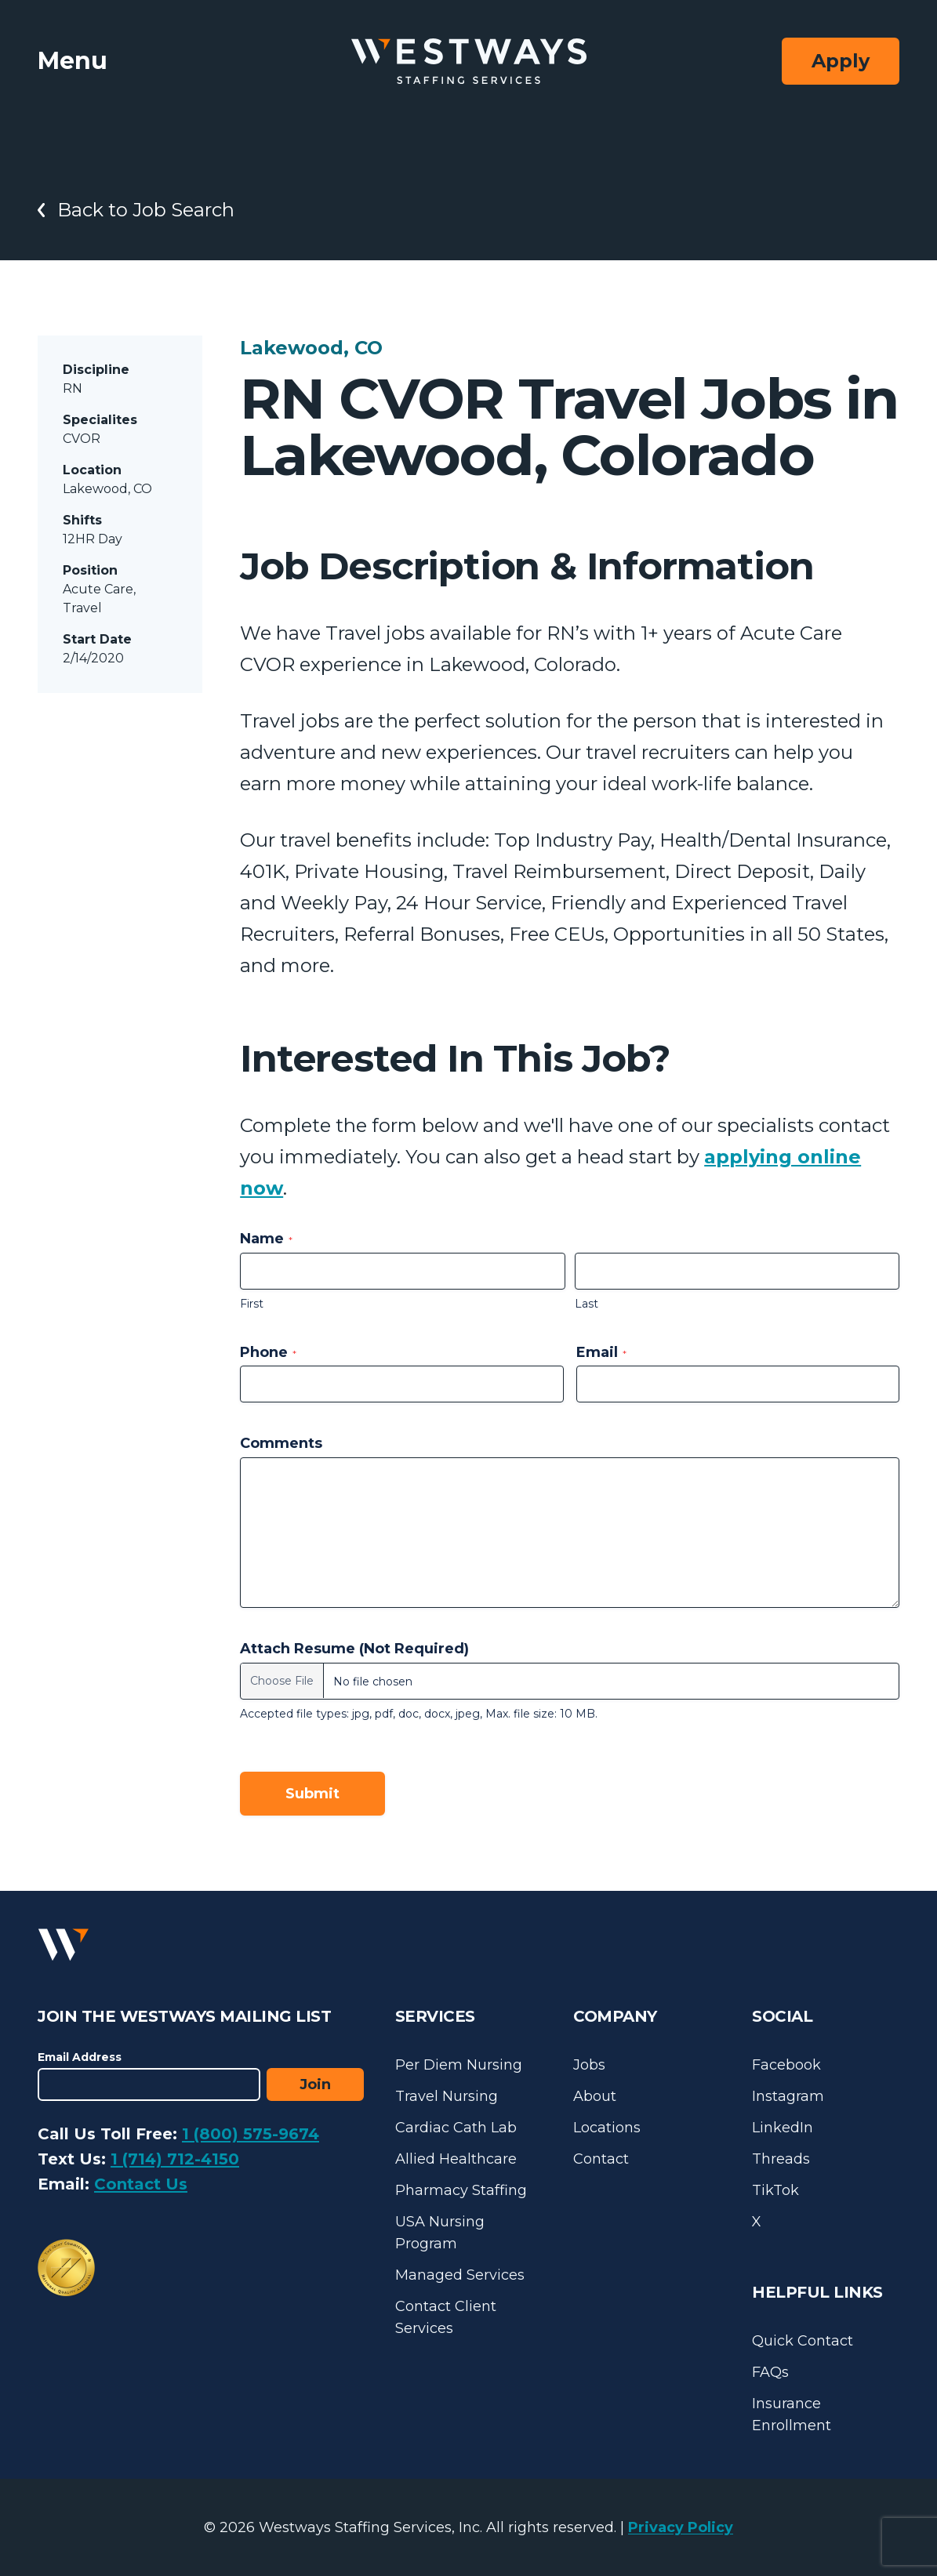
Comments (281, 1443)
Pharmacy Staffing (461, 2190)
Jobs (589, 2064)
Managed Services (460, 2275)
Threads (781, 2159)
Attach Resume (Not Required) (354, 1648)
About (594, 2096)
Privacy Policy (680, 2527)
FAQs (770, 2372)
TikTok (775, 2190)
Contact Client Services (445, 2317)
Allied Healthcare (456, 2159)
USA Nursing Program (440, 2232)
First (251, 1304)
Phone (268, 1352)
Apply (841, 60)
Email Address (80, 2057)
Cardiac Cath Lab (456, 2127)
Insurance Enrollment (791, 2414)
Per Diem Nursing (458, 2064)
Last (586, 1304)
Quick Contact (802, 2340)
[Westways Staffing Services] (469, 61)
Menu (72, 60)
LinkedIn (782, 2127)
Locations (607, 2127)
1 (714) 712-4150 (175, 2159)
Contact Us (140, 2184)
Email (601, 1352)
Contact (601, 2159)
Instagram (788, 2096)
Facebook (786, 2064)
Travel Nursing (446, 2096)
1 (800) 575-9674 (250, 2133)
